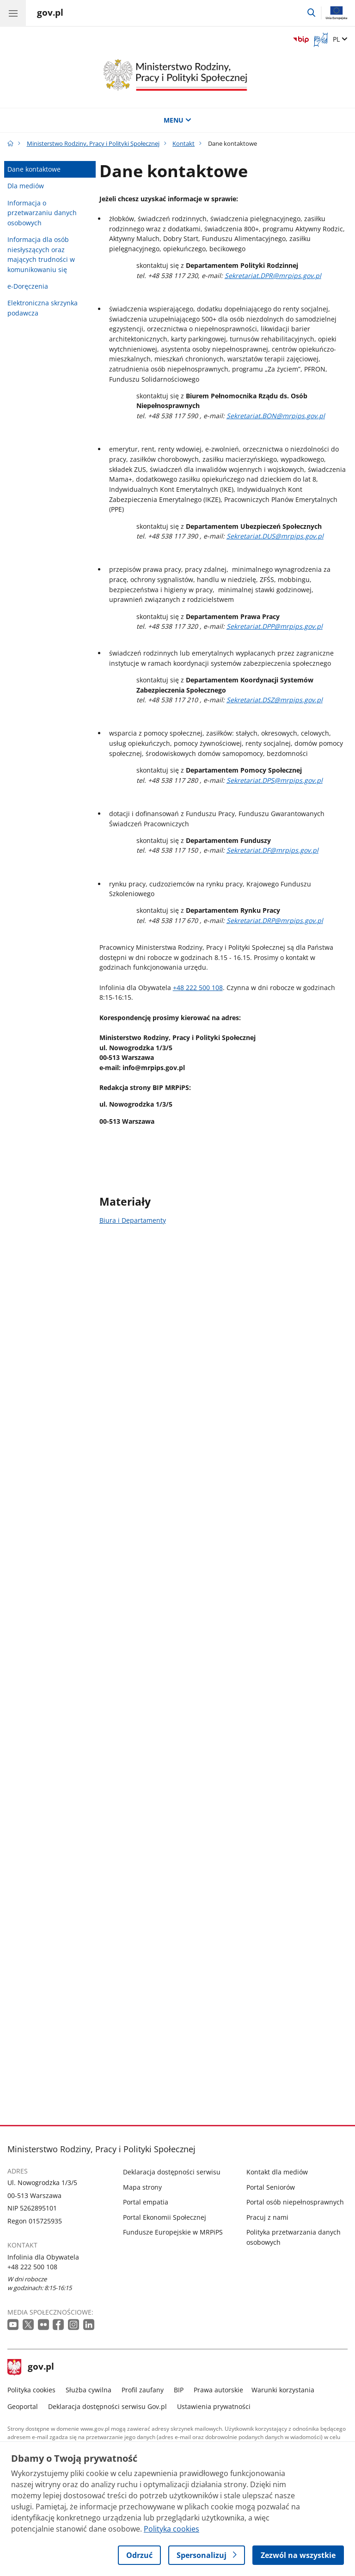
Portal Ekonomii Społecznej (164, 2217)
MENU (177, 120)
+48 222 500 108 (198, 987)
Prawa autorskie (218, 2389)
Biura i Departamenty (132, 1220)
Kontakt (183, 143)
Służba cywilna (88, 2389)
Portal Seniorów (270, 2187)
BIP (179, 2389)
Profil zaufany (143, 2389)
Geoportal (22, 2406)
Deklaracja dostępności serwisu (171, 2171)
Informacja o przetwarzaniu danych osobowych (42, 212)
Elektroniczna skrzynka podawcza (42, 307)
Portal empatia (145, 2202)
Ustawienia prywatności (214, 2406)
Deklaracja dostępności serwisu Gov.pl (107, 2406)
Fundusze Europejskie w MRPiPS (173, 2232)
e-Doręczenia (27, 286)
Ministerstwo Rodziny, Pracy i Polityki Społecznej (93, 143)
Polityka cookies (31, 2389)
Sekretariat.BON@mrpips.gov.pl (275, 415)
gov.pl (31, 2367)
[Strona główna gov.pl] (50, 13)
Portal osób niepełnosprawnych (295, 2202)
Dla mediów (25, 185)
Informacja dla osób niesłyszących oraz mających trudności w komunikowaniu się (41, 254)
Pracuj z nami (267, 2217)
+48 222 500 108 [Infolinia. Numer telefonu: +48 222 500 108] (32, 2266)
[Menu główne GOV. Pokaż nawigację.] (13, 13)
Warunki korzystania (282, 2389)
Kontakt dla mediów (277, 2171)
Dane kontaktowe (34, 169)
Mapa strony (142, 2187)
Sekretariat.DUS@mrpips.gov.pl (275, 536)
